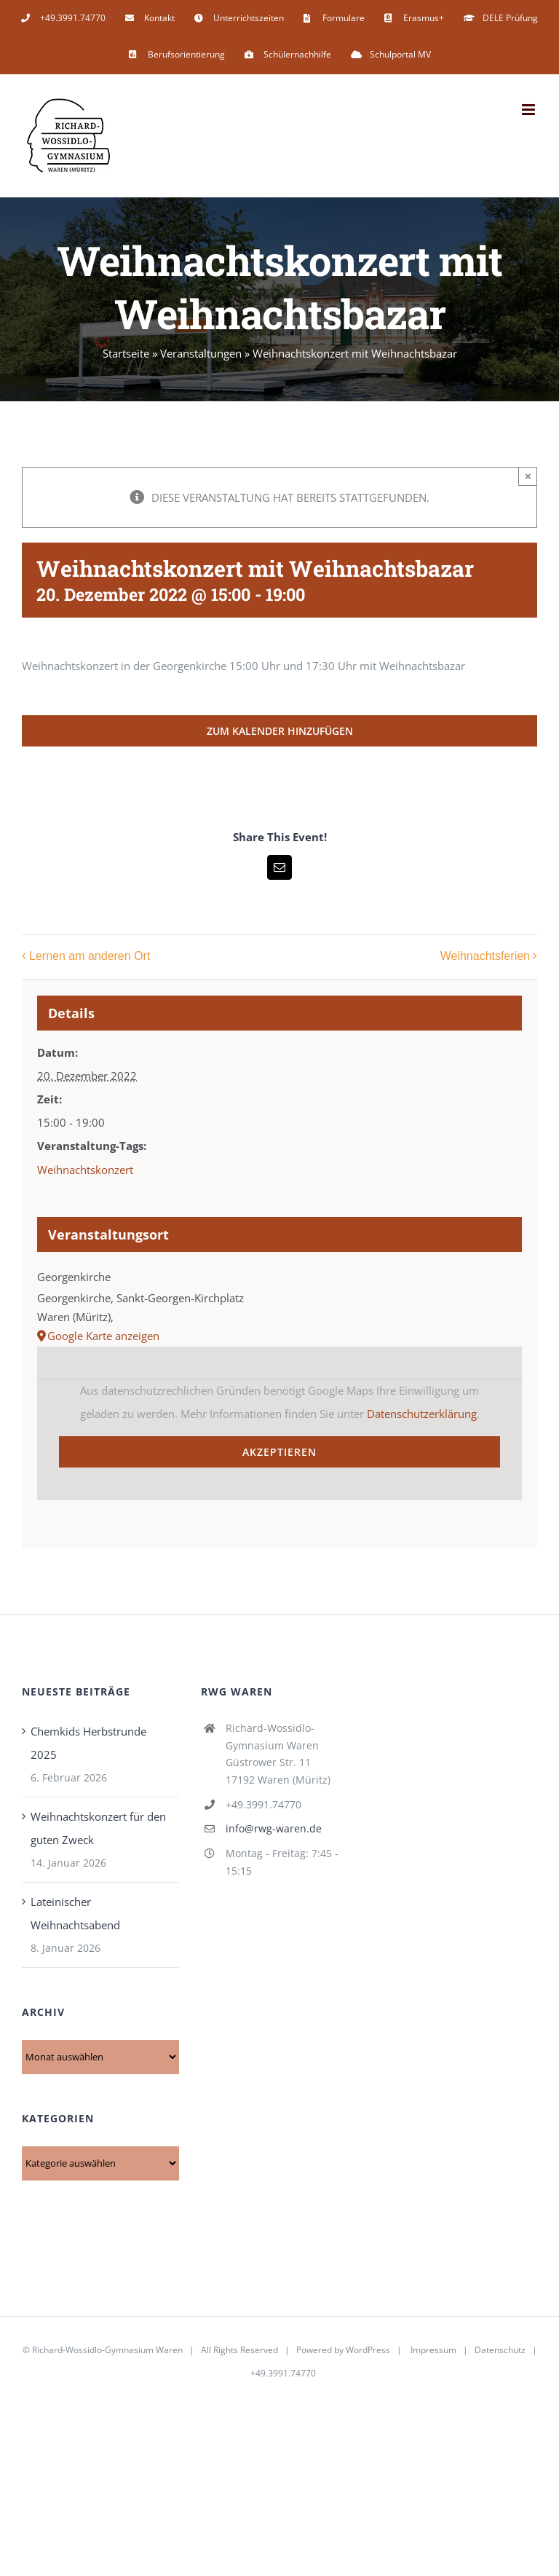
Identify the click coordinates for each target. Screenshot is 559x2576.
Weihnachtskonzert (85, 1169)
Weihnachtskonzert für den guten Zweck (98, 1828)
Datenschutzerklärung (422, 1413)
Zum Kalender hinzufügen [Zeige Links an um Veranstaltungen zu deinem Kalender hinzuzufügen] (280, 731)
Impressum (433, 2350)
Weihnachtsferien (485, 956)
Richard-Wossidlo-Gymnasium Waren (107, 2350)
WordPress (368, 2350)
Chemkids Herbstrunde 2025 (88, 1743)
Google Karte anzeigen (103, 1335)
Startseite (126, 353)
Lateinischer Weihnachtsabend (75, 1913)
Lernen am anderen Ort (89, 956)
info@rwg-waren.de (274, 1828)
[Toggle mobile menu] (529, 109)
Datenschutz (500, 2350)
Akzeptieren (279, 1452)
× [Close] (528, 476)
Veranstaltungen (201, 353)
